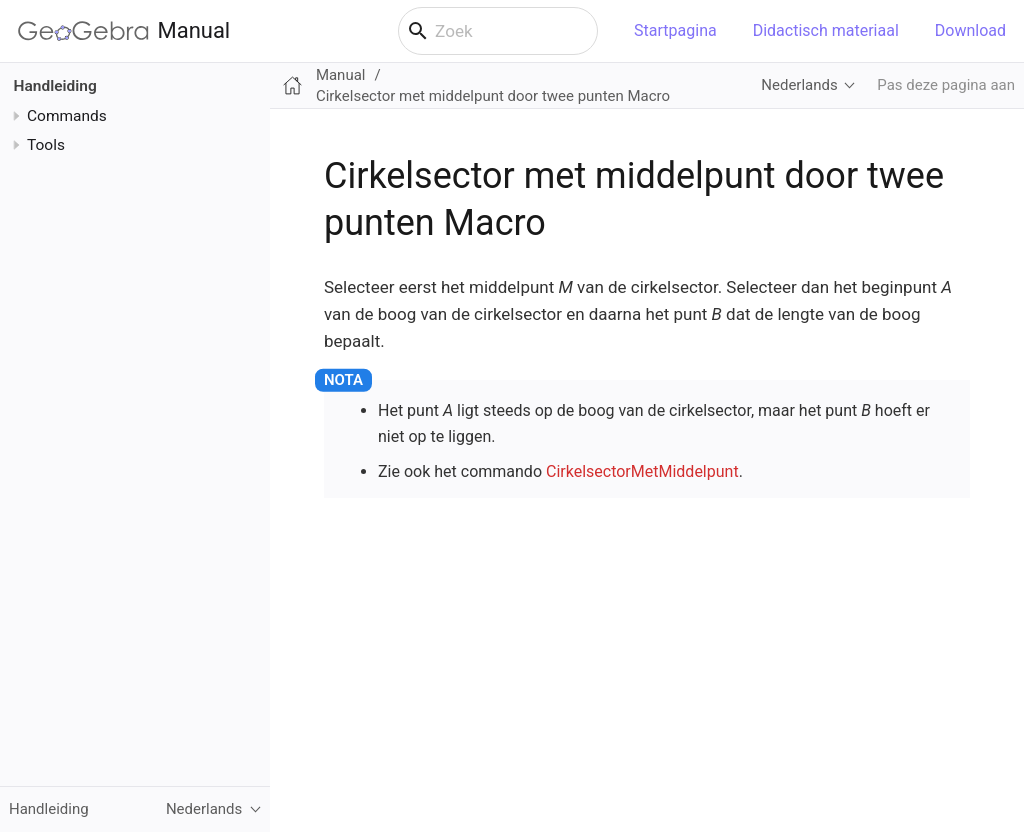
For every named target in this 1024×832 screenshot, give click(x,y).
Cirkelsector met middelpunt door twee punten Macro (493, 96)
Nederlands (799, 85)
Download (970, 30)
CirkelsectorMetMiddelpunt (642, 471)
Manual (124, 31)
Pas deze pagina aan (946, 85)
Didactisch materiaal (826, 30)
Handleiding (55, 86)
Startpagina (675, 30)
